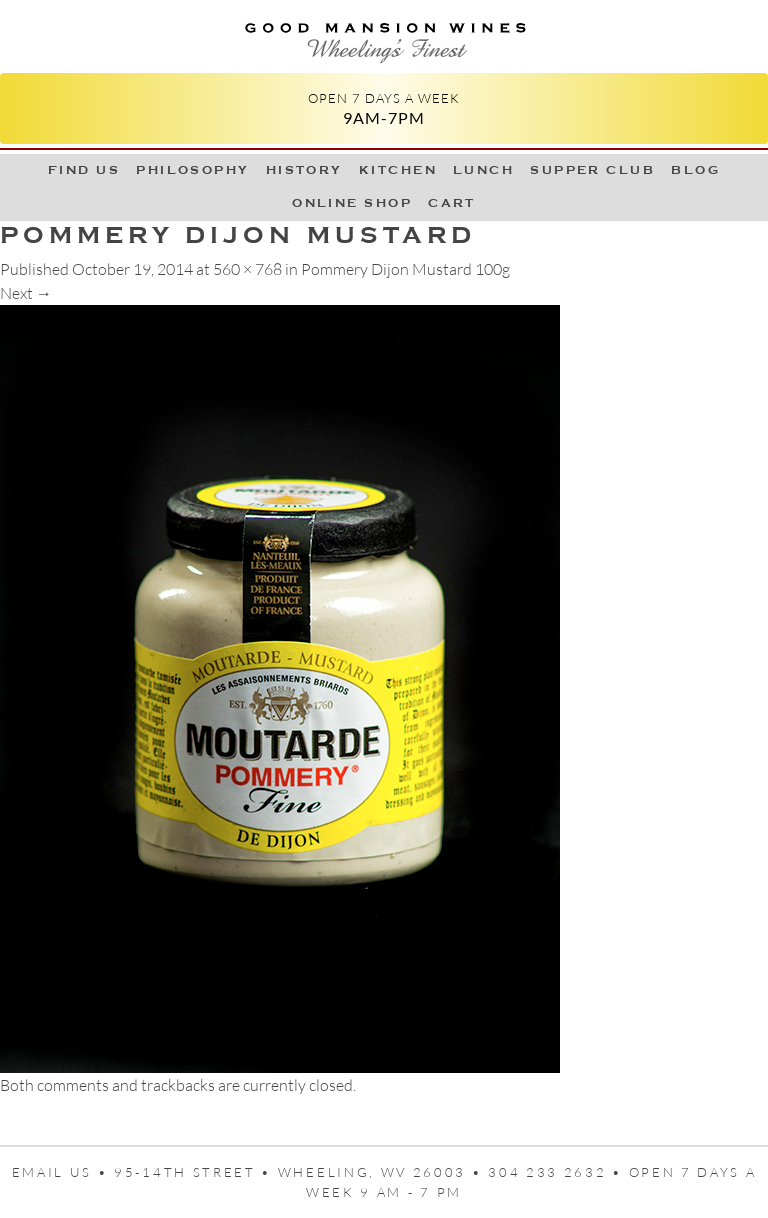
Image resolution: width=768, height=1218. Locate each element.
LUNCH (483, 170)
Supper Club (592, 170)
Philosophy (193, 170)
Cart (452, 203)
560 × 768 (247, 269)
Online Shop (352, 203)
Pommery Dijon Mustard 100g (405, 269)
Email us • (63, 1172)
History (304, 170)
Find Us (84, 170)
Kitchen (398, 170)
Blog (695, 170)
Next (26, 293)
